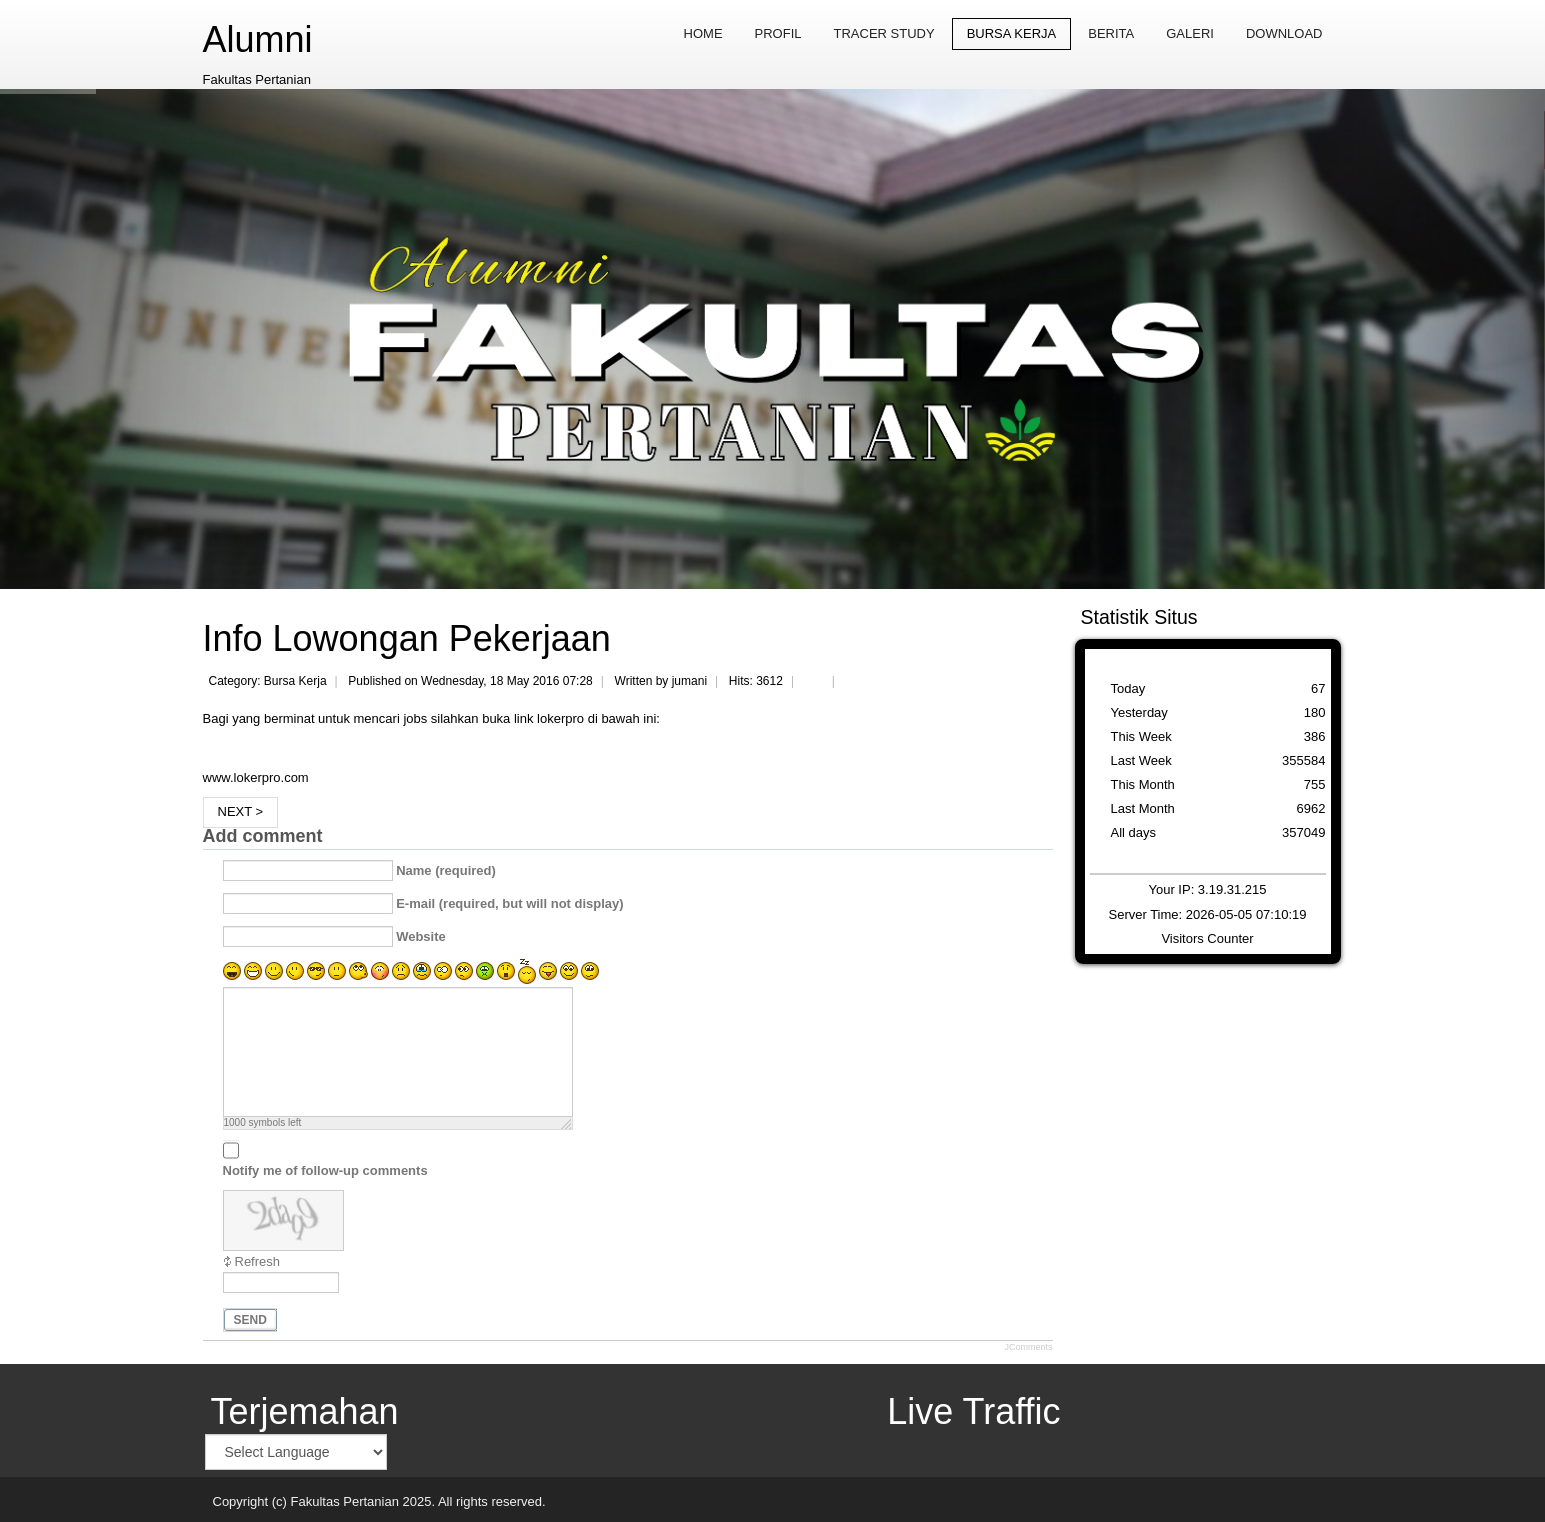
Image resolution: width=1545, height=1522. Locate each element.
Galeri (1190, 33)
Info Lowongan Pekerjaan (407, 638)
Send (250, 1320)
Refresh (258, 1261)
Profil (778, 33)
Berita (1111, 33)
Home (703, 33)
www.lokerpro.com (256, 777)
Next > (241, 811)
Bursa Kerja (1012, 33)
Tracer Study (884, 33)
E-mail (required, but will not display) (510, 903)
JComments (1028, 1347)
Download (1284, 33)
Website (421, 936)
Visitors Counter (1207, 938)
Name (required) (446, 870)
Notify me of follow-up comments (325, 1170)
